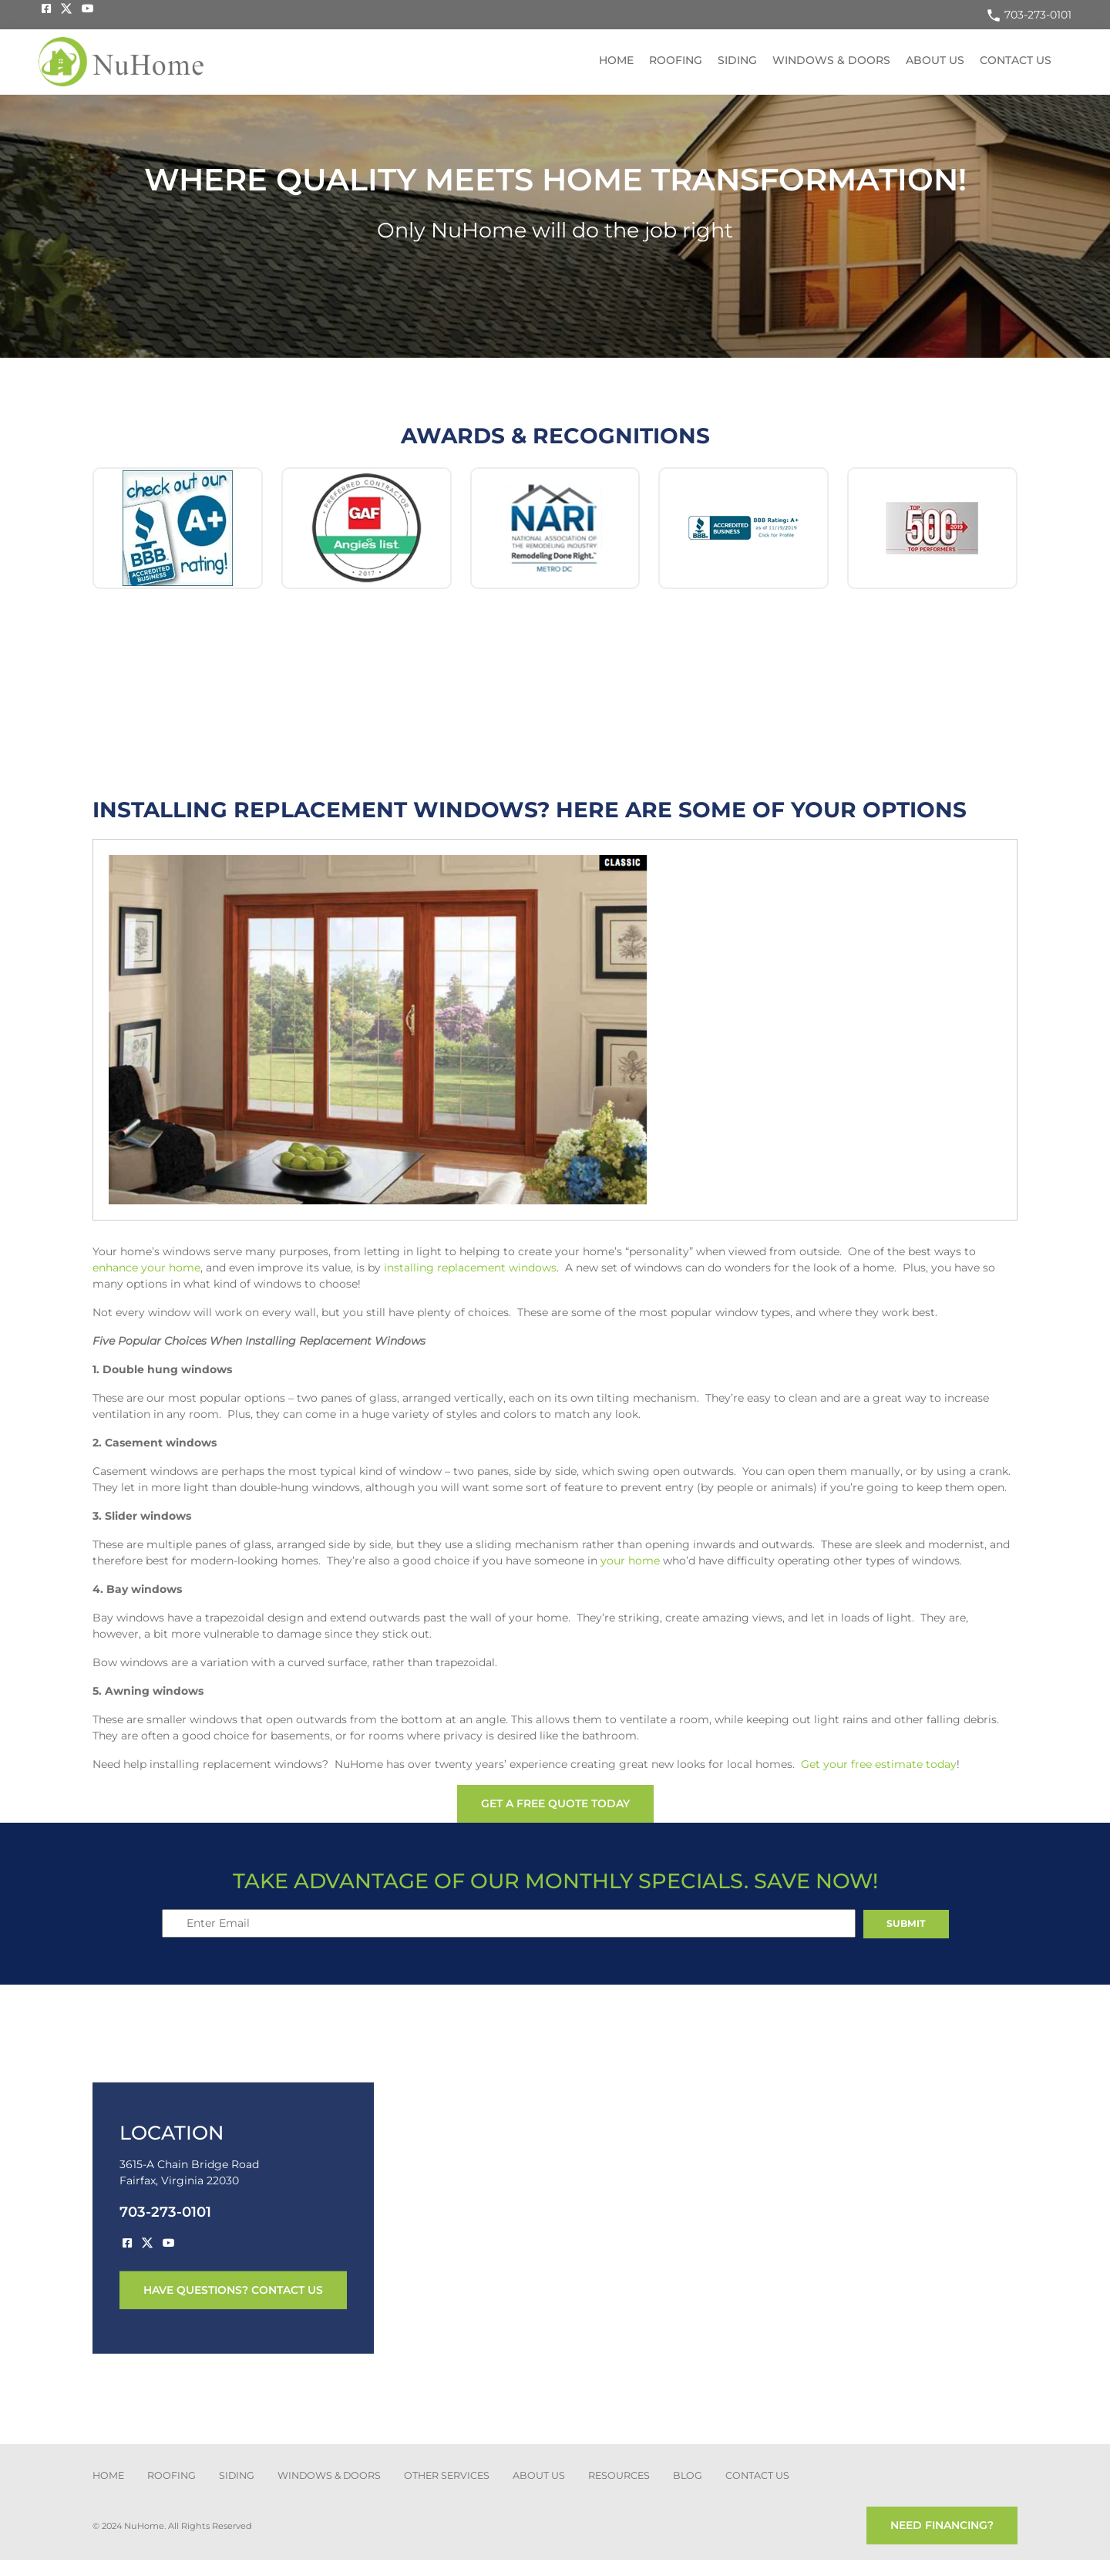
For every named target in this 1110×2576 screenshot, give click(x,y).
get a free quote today (555, 1803)
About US (935, 60)
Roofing (675, 60)
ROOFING (171, 2475)
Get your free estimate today (879, 1764)
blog (687, 2475)
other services (446, 2475)
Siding (737, 60)
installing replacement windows (470, 1268)
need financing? (942, 2525)
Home (616, 60)
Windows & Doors (831, 60)
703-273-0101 (1028, 15)
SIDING (236, 2475)
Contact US (1015, 60)
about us (539, 2475)
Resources (619, 2475)
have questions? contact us (233, 2290)
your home (630, 1560)
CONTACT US (757, 2475)
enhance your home (146, 1268)
